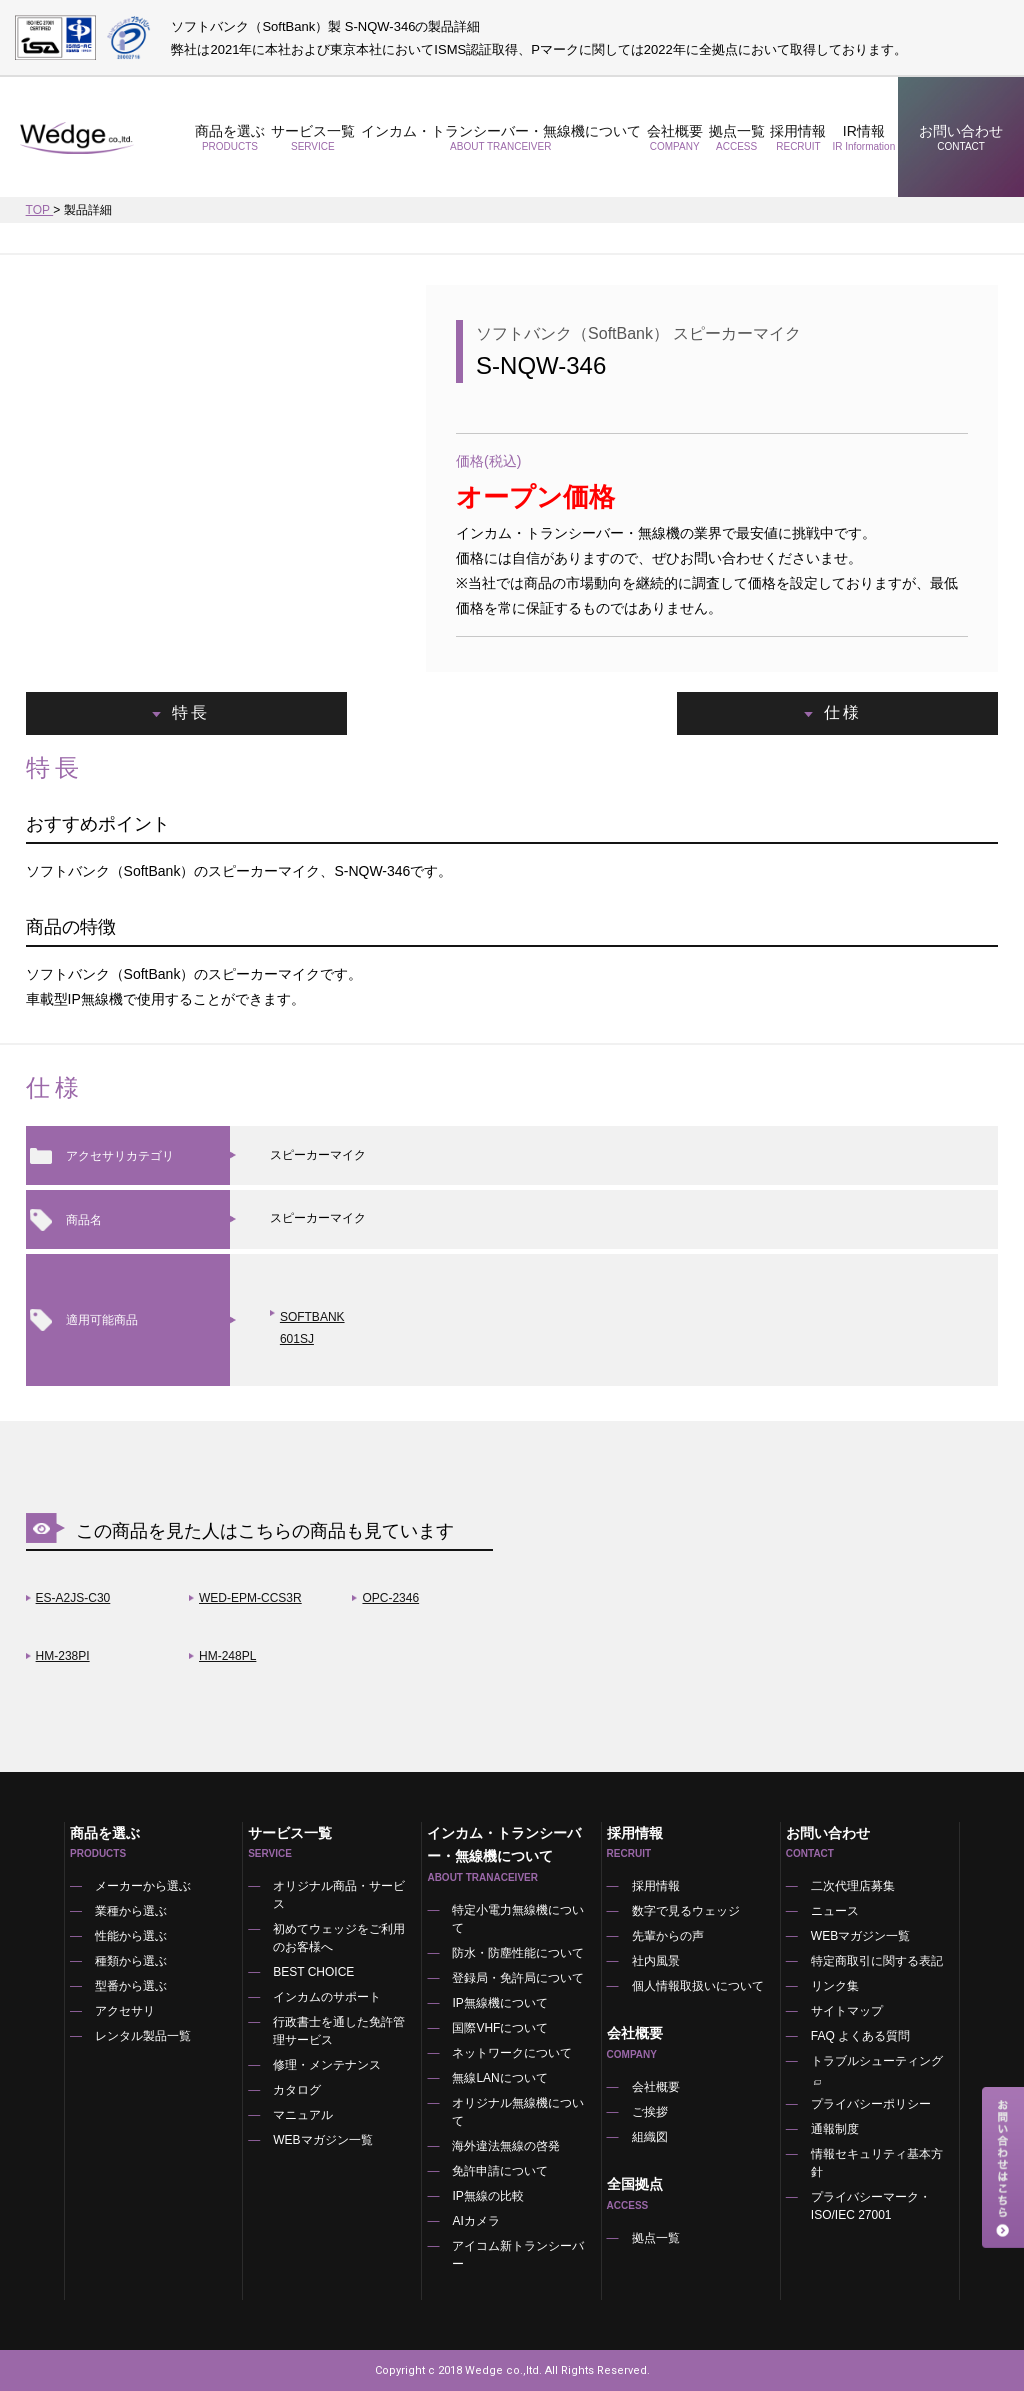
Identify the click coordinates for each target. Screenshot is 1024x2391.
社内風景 (656, 1961)
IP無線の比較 (487, 2196)
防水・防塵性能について (518, 1953)
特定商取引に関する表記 (877, 1961)
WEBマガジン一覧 (322, 2140)
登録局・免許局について (518, 1978)
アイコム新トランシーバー (518, 2255)
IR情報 (863, 138)
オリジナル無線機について (518, 2112)
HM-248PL (227, 1656)
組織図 (650, 2137)
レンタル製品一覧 (143, 2036)
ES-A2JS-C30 (73, 1598)
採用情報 (799, 138)
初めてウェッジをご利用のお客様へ (339, 1938)
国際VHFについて (500, 2028)
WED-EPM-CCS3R (250, 1598)
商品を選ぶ (230, 138)
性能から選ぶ (131, 1936)
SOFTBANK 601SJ (312, 1328)
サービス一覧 (313, 138)
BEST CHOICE (313, 1972)
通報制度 (835, 2129)
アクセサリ (125, 2011)
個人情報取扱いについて (698, 1986)
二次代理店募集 (853, 1886)
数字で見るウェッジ (686, 1911)
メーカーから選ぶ (143, 1886)
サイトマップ (847, 2011)
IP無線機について (499, 2003)
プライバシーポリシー (871, 2104)
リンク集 (835, 1986)
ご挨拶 (650, 2112)
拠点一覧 (737, 138)
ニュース (835, 1911)
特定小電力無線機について (518, 1919)
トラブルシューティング (877, 2071)
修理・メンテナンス (327, 2065)
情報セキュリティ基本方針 (877, 2163)
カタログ (297, 2090)
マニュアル (303, 2115)
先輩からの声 (668, 1936)
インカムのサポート (327, 1997)
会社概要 (675, 138)
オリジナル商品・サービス (339, 1895)
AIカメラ (475, 2221)
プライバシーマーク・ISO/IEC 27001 (871, 2206)
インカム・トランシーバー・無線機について (501, 138)
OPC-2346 (390, 1598)
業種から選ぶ (131, 1911)
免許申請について (500, 2171)
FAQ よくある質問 (860, 2036)
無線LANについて (499, 2078)
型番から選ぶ (131, 1986)
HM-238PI (63, 1656)
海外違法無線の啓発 (506, 2146)
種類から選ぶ (131, 1961)
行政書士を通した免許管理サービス (339, 2031)
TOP (40, 210)
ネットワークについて (512, 2053)
